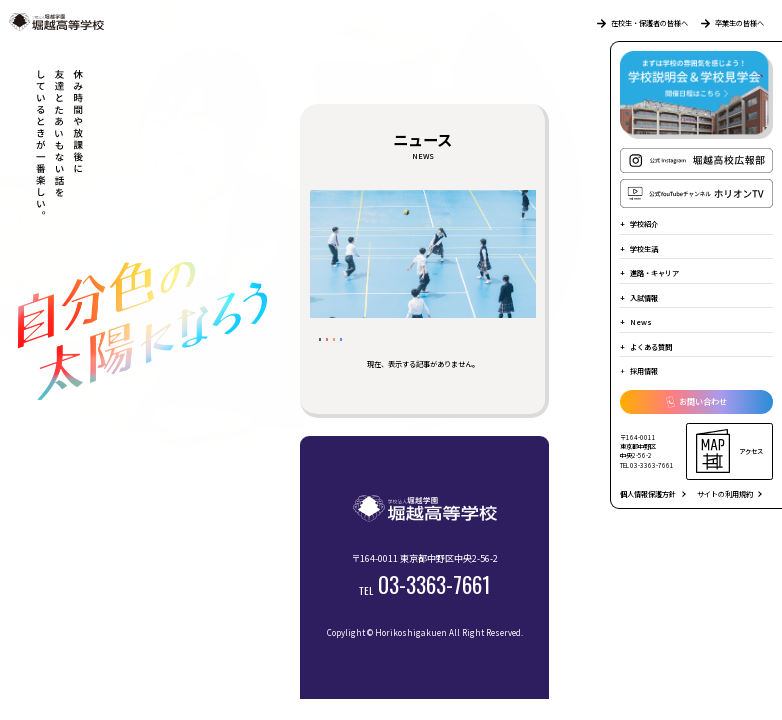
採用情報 (644, 371)
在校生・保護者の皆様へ (642, 23)
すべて (342, 348)
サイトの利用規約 (725, 494)
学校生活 (644, 249)
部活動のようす (360, 372)
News (641, 322)
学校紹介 (644, 224)
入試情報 (644, 298)
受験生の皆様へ (410, 348)
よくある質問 (651, 347)
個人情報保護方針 (648, 494)
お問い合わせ (697, 402)
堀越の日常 (489, 348)
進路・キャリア (654, 273)
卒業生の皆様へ (732, 23)
